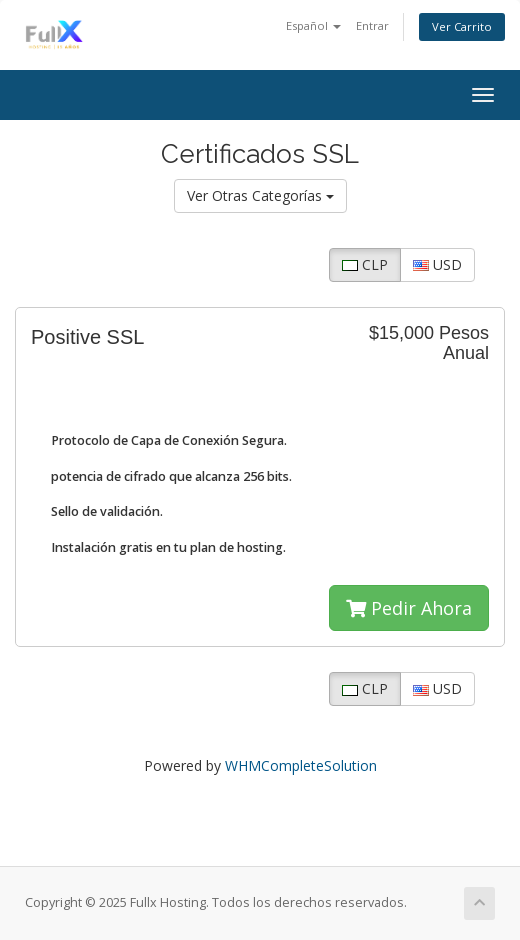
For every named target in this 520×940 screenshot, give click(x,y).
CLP (365, 264)
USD (437, 264)
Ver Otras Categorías (260, 195)
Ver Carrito (462, 26)
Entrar (372, 25)
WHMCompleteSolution (301, 765)
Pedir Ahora (409, 608)
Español (313, 25)
